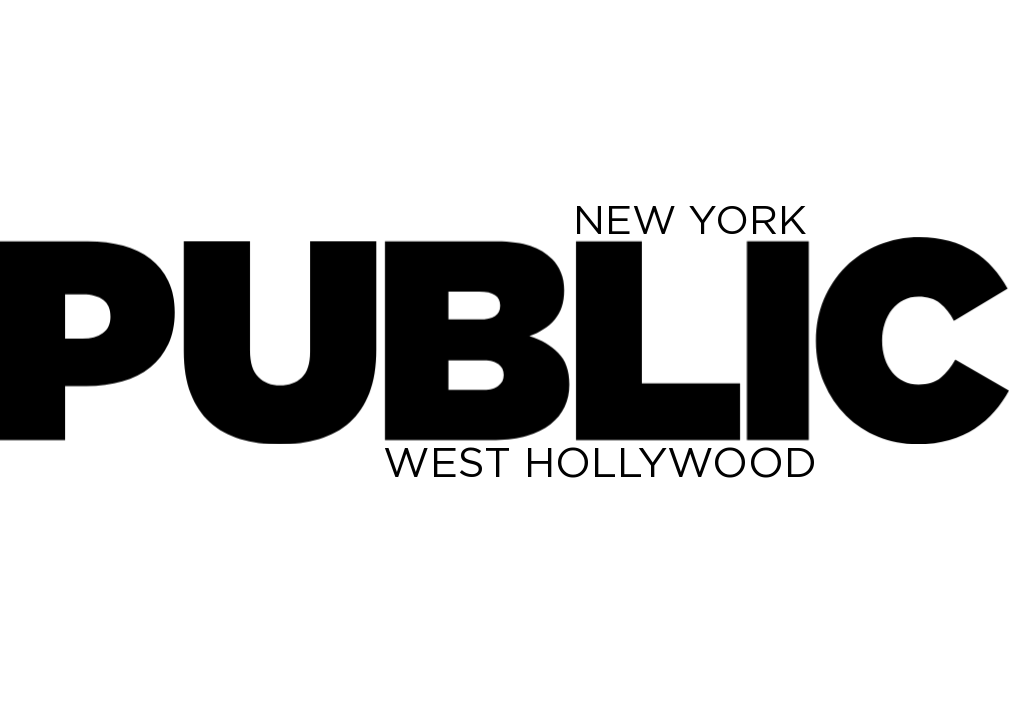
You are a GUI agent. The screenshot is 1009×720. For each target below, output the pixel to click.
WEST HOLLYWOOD (600, 461)
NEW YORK (690, 219)
